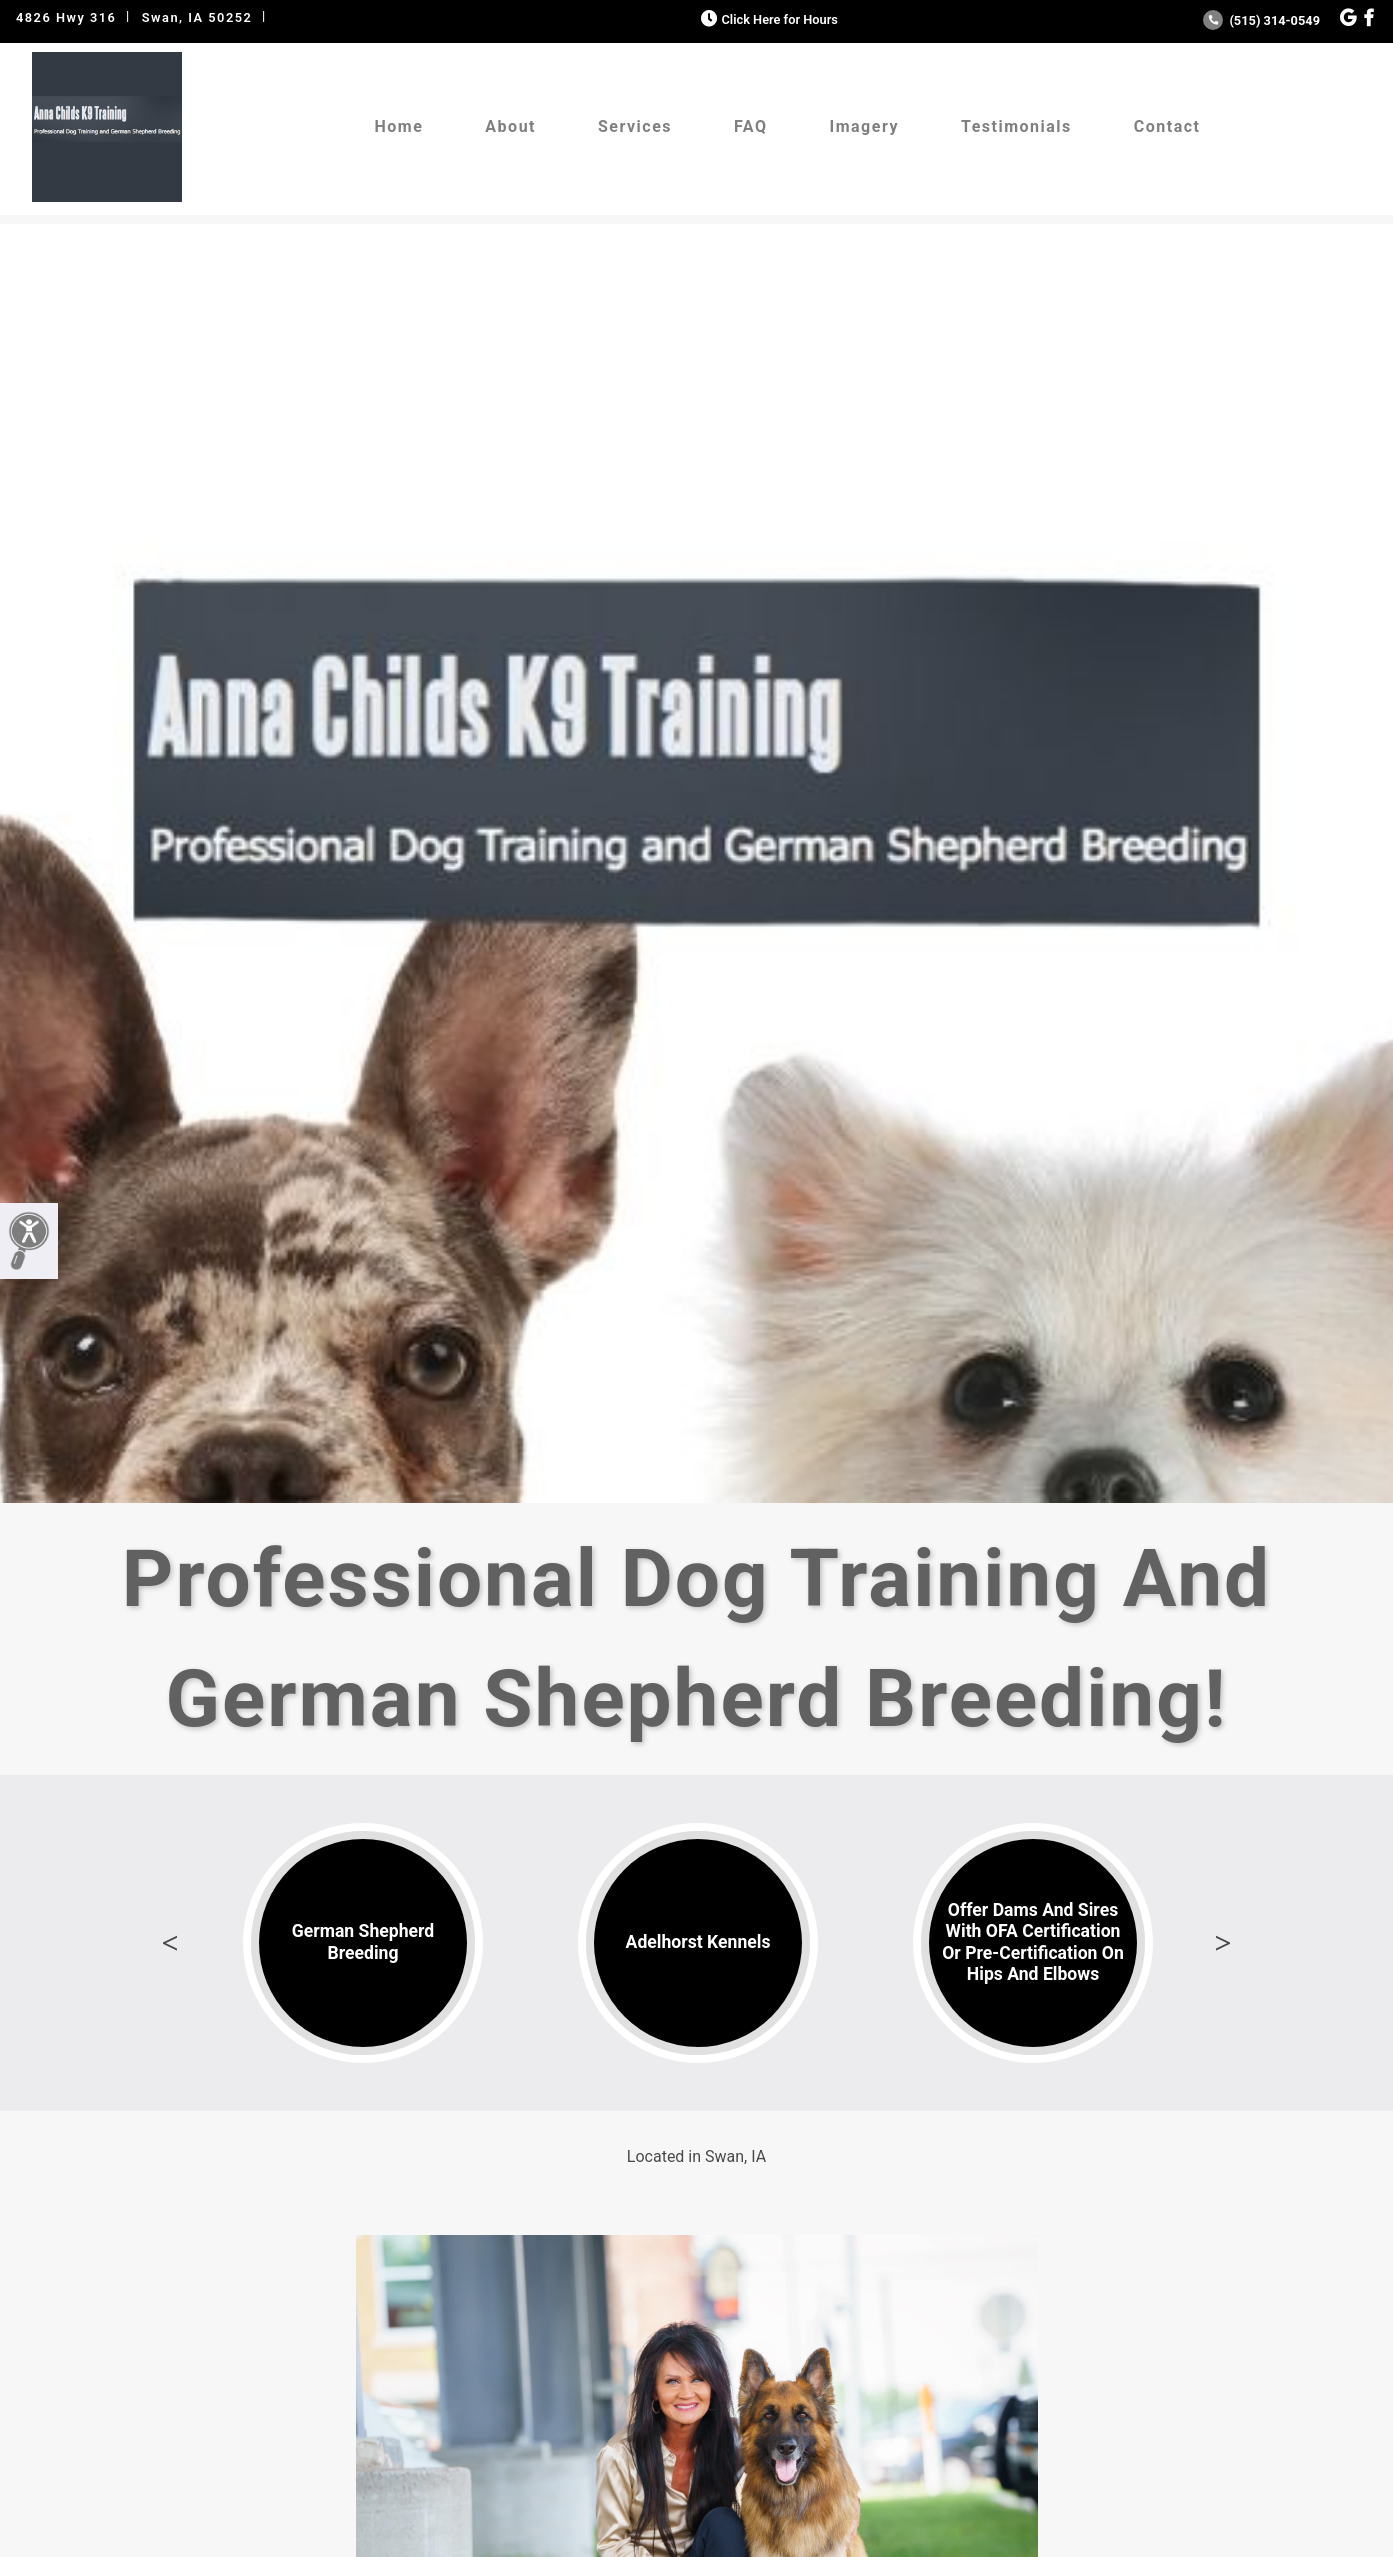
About (510, 126)
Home (399, 126)
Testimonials (1016, 126)
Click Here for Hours (767, 19)
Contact (1167, 126)
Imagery (864, 126)
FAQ (750, 126)
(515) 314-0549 (1261, 20)
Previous (170, 1943)
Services (635, 126)
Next (1223, 1943)
